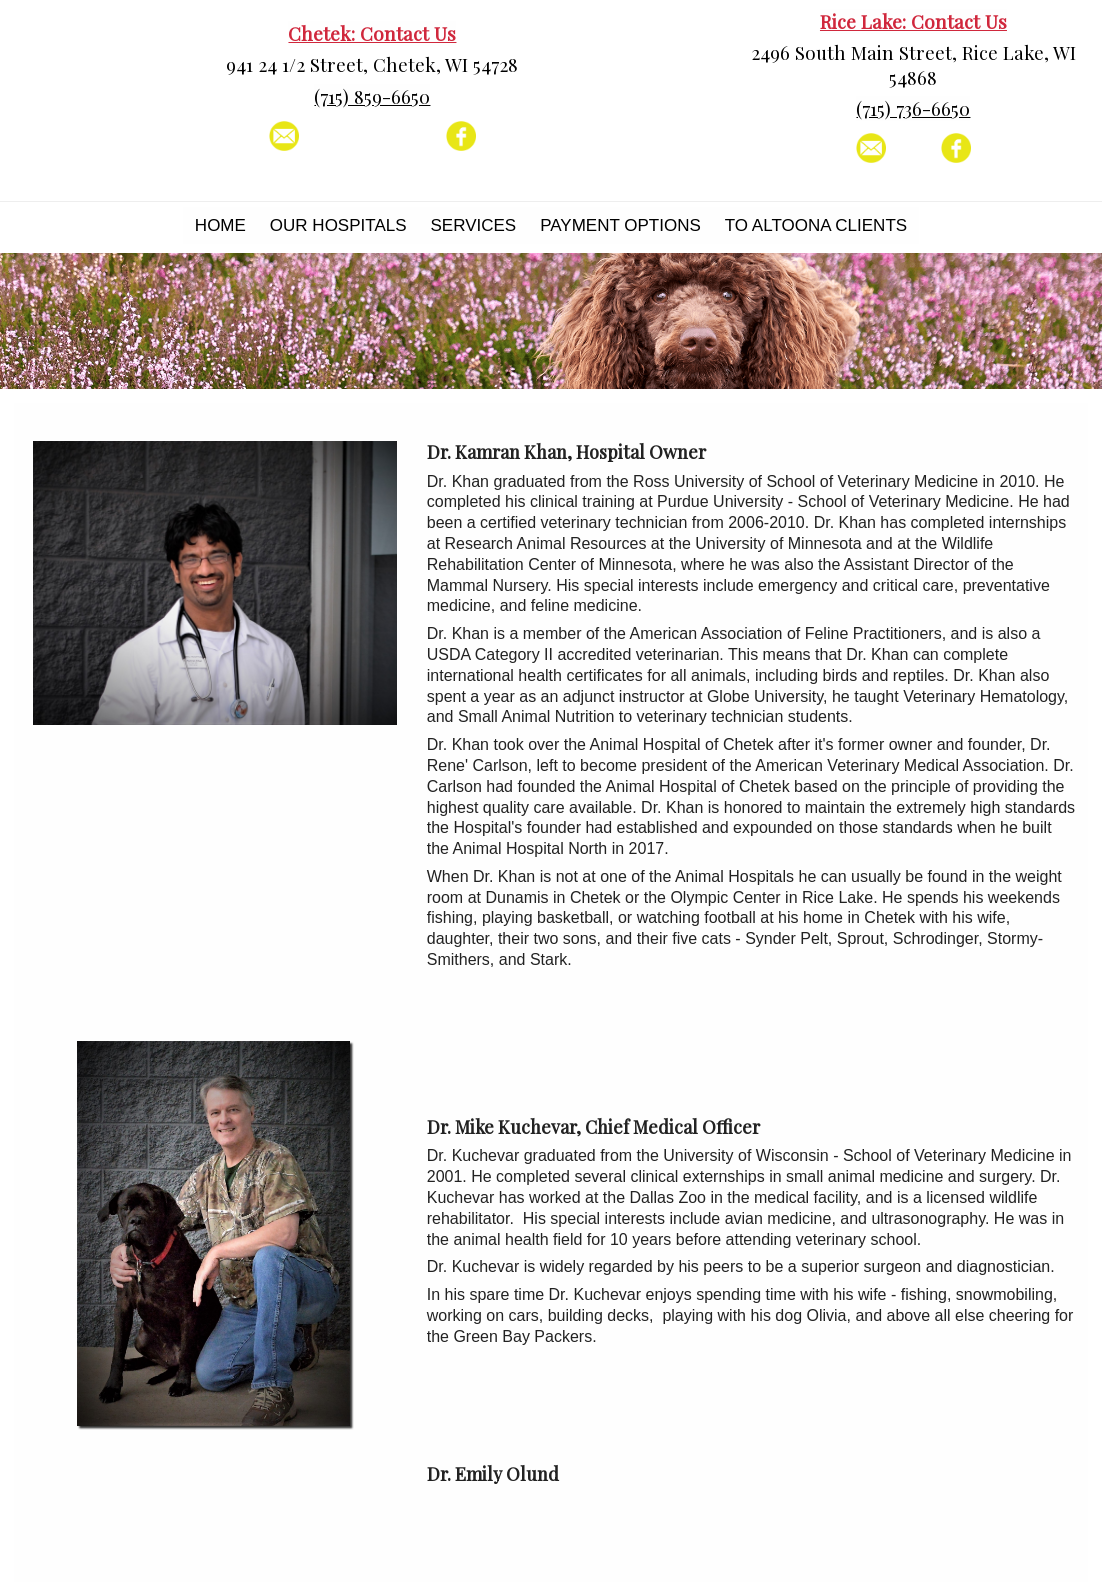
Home (220, 225)
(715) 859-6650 (372, 96)
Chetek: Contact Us (372, 33)
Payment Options (620, 225)
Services (474, 225)
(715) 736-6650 (913, 108)
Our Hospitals (338, 225)
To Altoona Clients (816, 225)
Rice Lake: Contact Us (913, 21)
